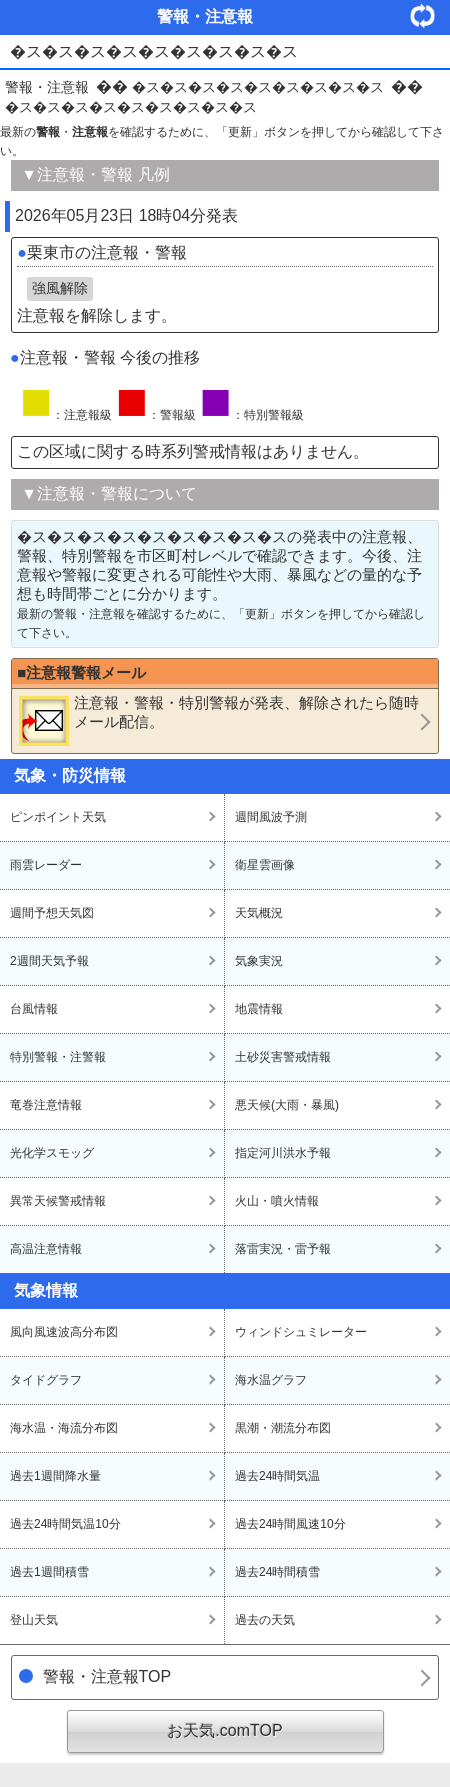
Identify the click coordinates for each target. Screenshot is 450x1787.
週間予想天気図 (52, 913)
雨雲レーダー (46, 865)
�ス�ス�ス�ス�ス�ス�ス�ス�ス (258, 87)
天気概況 (259, 913)
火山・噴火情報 (277, 1201)
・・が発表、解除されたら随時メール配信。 (219, 720)
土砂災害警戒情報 (283, 1057)
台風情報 (34, 1009)
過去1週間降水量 (55, 1476)
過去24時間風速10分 (290, 1524)
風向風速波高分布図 (64, 1332)
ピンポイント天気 (58, 817)
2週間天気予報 (49, 961)
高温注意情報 (46, 1249)
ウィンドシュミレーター (301, 1332)
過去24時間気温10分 (65, 1524)
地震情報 (259, 1009)
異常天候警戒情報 (58, 1201)
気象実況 (259, 961)
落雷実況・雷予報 (283, 1249)
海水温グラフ (271, 1380)
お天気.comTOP (224, 1730)
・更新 (430, 15)
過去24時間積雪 (277, 1572)
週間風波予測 (271, 817)
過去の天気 (265, 1620)
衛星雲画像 (265, 865)
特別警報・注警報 (58, 1057)
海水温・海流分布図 (64, 1428)
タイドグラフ (46, 1380)
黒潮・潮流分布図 (283, 1428)
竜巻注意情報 (46, 1105)
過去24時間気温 (277, 1476)
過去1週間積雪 (49, 1572)
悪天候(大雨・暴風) (287, 1105)
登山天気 (34, 1620)
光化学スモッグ (52, 1153)
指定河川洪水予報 (283, 1153)
